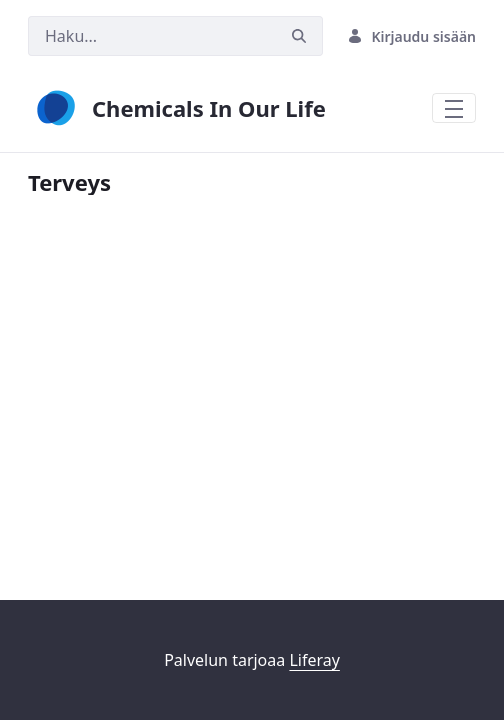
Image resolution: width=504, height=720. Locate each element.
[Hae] (152, 36)
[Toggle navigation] (454, 108)
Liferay (314, 660)
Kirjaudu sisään (411, 36)
